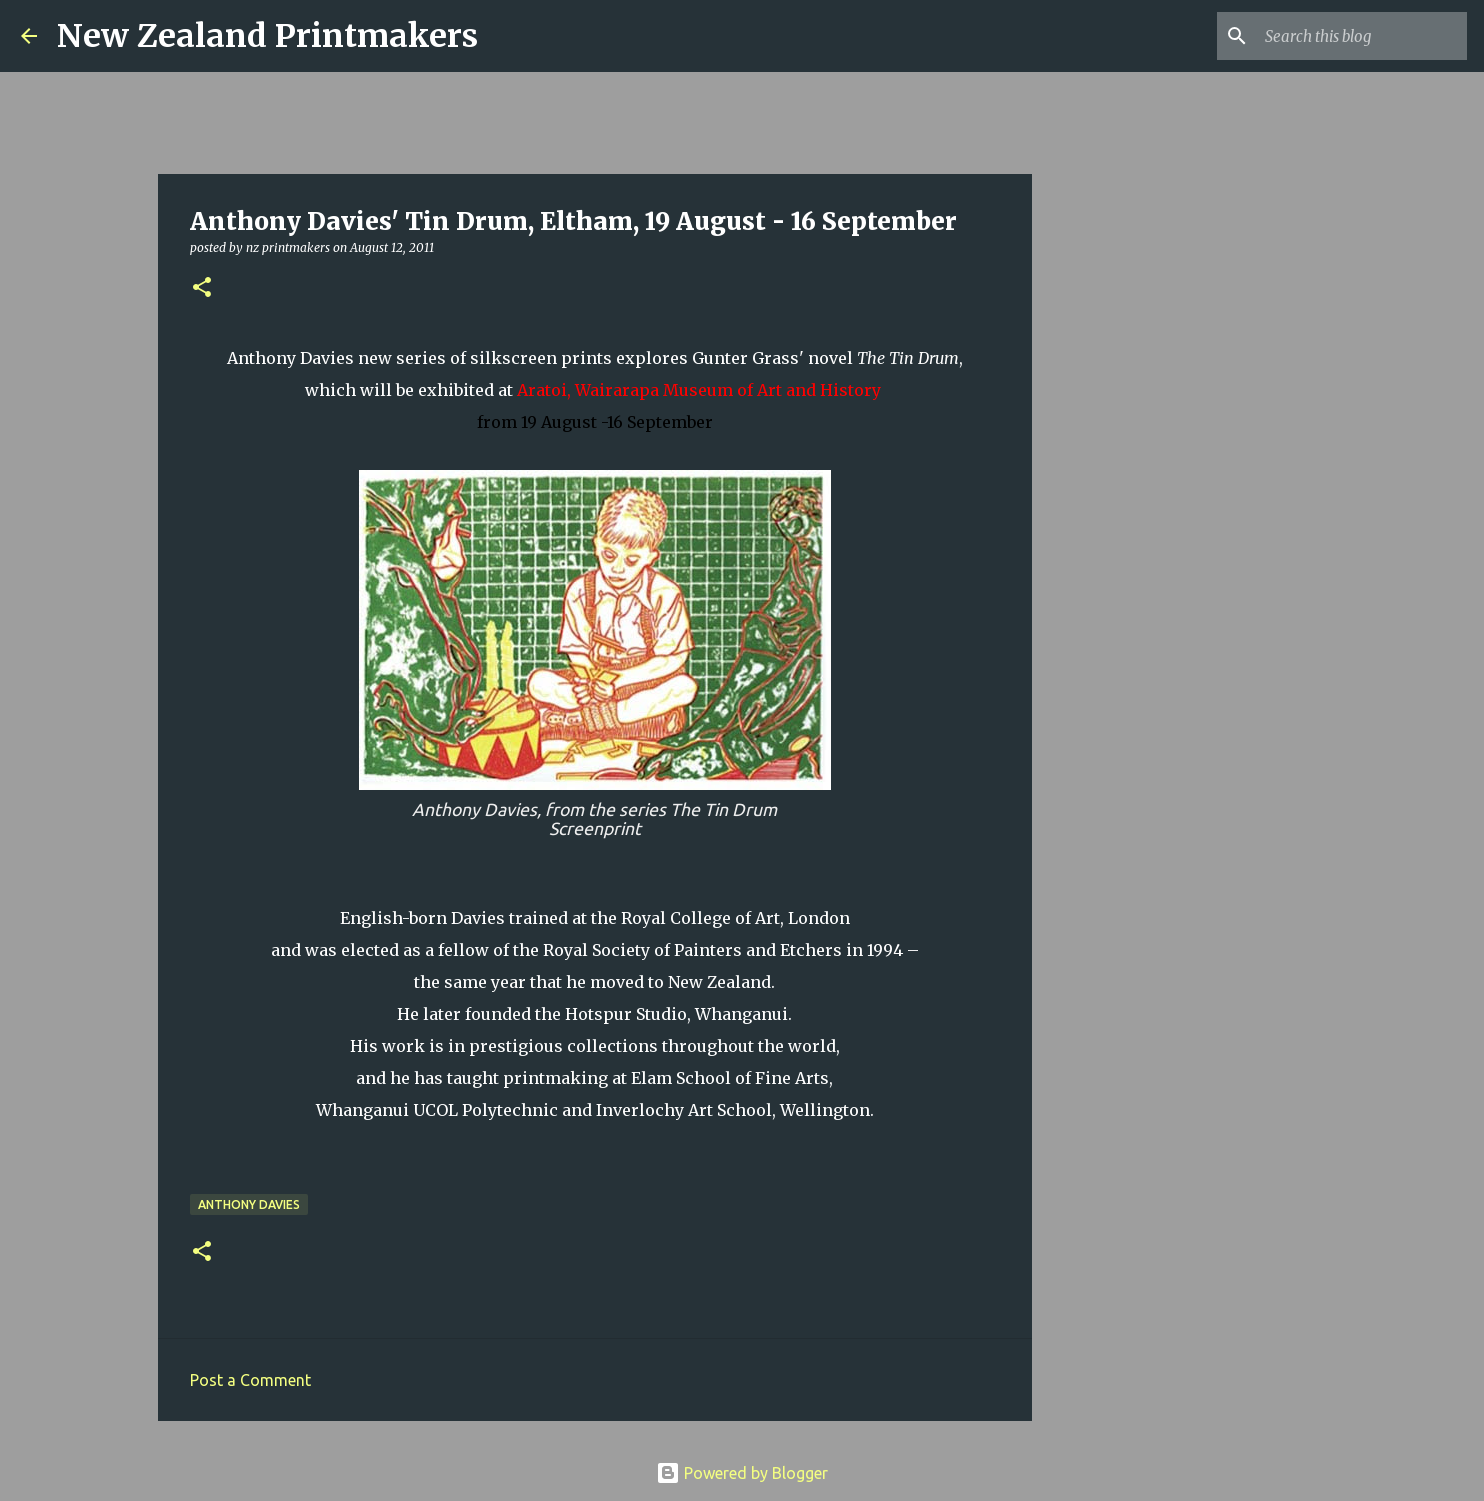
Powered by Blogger (742, 1473)
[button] (202, 288)
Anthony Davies (249, 1204)
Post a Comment (250, 1380)
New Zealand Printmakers (267, 36)
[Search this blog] (1362, 36)
